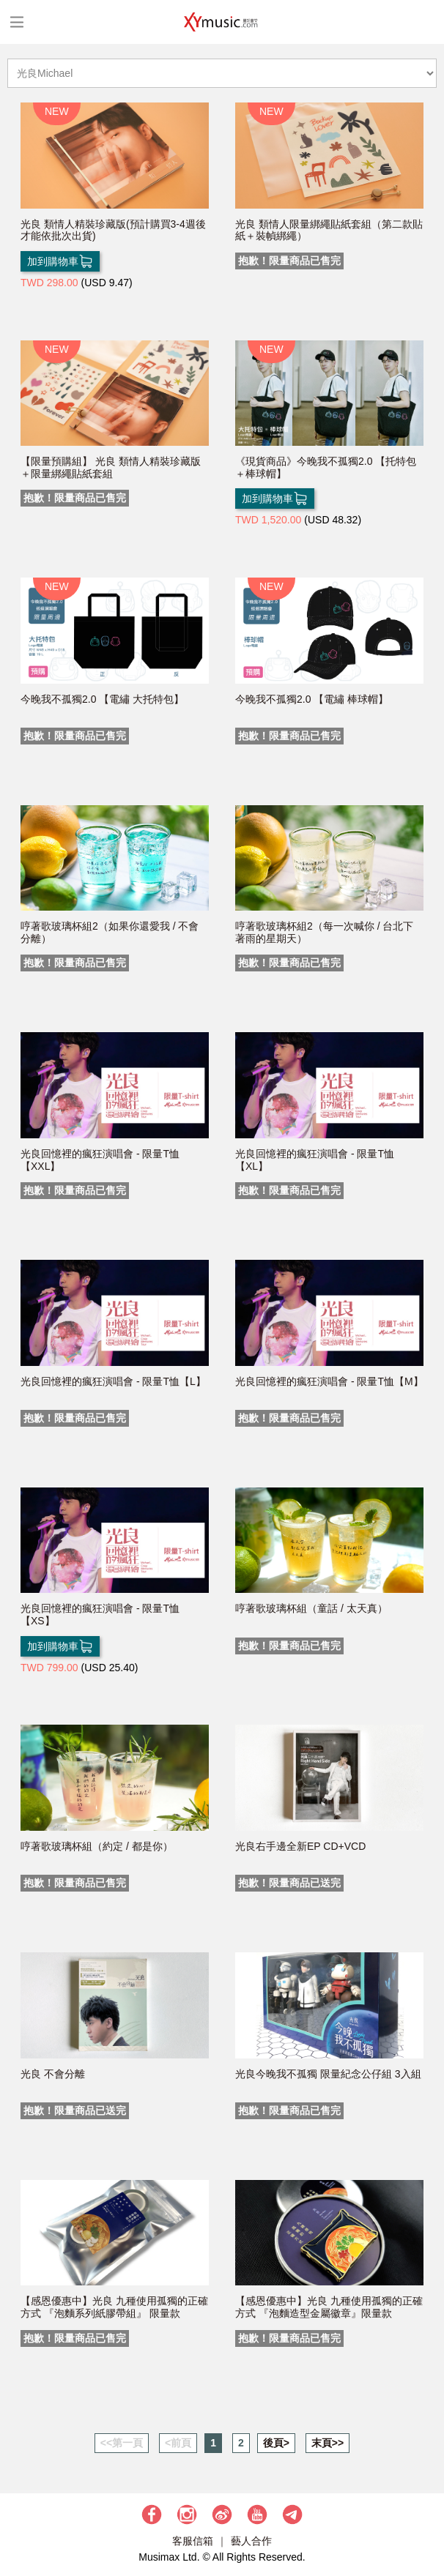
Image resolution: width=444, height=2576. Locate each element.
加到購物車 (60, 261)
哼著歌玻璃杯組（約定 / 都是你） (97, 1846)
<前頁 (178, 2443)
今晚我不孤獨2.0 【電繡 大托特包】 (102, 699)
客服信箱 (192, 2541)
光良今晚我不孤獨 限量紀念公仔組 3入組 (328, 2074)
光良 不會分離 (53, 2074)
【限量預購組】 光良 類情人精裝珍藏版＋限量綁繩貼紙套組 (111, 467)
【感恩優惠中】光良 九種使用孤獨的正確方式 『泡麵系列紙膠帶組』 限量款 (114, 2307)
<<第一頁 (121, 2443)
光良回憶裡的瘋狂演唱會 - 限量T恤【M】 (329, 1381)
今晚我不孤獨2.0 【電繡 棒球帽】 (311, 699)
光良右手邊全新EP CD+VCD (300, 1846)
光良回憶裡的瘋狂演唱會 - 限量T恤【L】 (113, 1381)
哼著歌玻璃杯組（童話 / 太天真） (311, 1608)
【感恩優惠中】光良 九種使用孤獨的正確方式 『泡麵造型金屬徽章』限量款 (329, 2307)
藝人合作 (251, 2541)
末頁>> (327, 2443)
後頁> (276, 2443)
